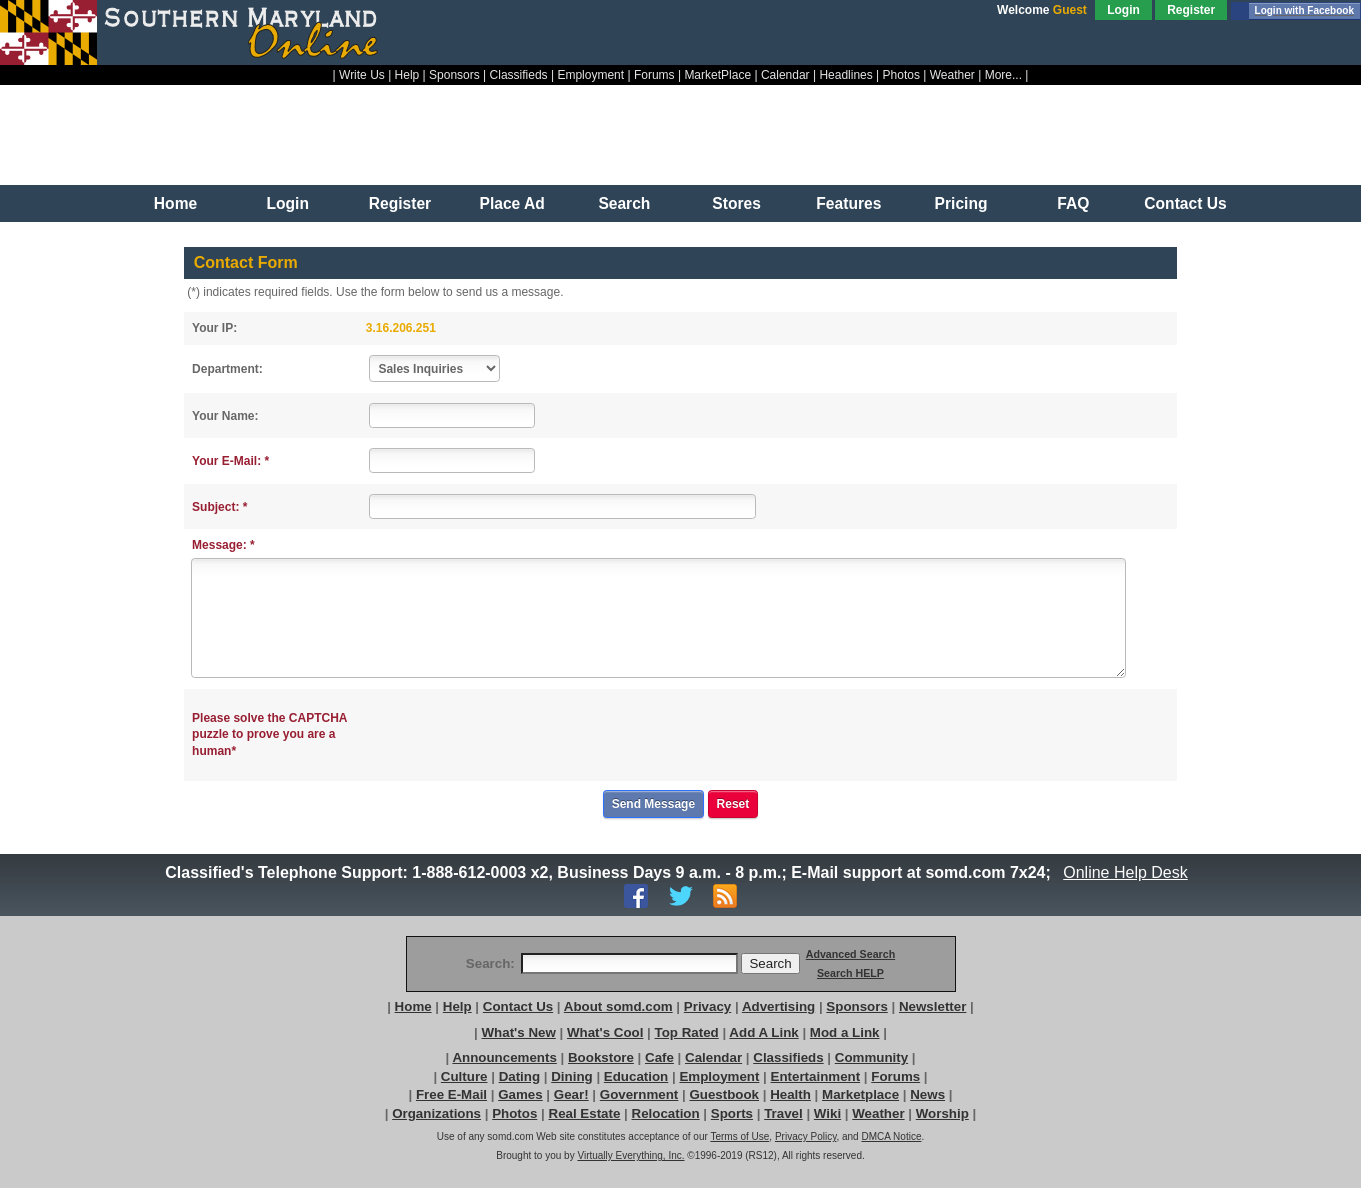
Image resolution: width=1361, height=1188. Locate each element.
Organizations (436, 1113)
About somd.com (618, 1006)
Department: (227, 369)
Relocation (666, 1113)
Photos (901, 75)
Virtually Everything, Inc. (630, 1155)
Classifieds (519, 75)
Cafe (659, 1057)
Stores (736, 203)
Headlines (845, 75)
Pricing (961, 203)
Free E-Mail (451, 1094)
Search (624, 203)
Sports (732, 1113)
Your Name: (225, 416)
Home (175, 203)
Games (520, 1094)
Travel (783, 1113)
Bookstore (601, 1057)
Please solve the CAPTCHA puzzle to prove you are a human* (269, 735)
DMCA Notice (891, 1136)
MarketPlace (717, 75)
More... (1003, 75)
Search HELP (850, 973)
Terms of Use (739, 1136)
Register (1191, 10)
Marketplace (860, 1094)
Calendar (785, 75)
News (927, 1094)
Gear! (571, 1094)
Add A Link (763, 1032)
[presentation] (523, 735)
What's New (519, 1032)
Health (790, 1094)
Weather (952, 75)
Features (848, 203)
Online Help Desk (1126, 872)
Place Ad (512, 203)
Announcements (504, 1057)
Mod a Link (845, 1032)
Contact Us (1185, 203)
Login (1123, 10)
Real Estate (585, 1113)
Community (871, 1057)
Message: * (223, 545)
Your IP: (214, 328)
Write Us (362, 75)
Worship (942, 1113)
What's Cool (605, 1032)
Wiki (827, 1113)
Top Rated (687, 1032)
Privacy (707, 1006)
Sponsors (454, 75)
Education (636, 1076)
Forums (654, 75)
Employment (590, 75)
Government (639, 1094)
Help (407, 75)
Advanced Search (850, 954)
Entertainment (816, 1076)
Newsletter (932, 1006)
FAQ (1073, 203)
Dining (571, 1076)
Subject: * (219, 507)
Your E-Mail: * (230, 461)
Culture (464, 1076)
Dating (519, 1076)
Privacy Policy (806, 1136)
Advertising (778, 1006)
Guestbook (724, 1094)
